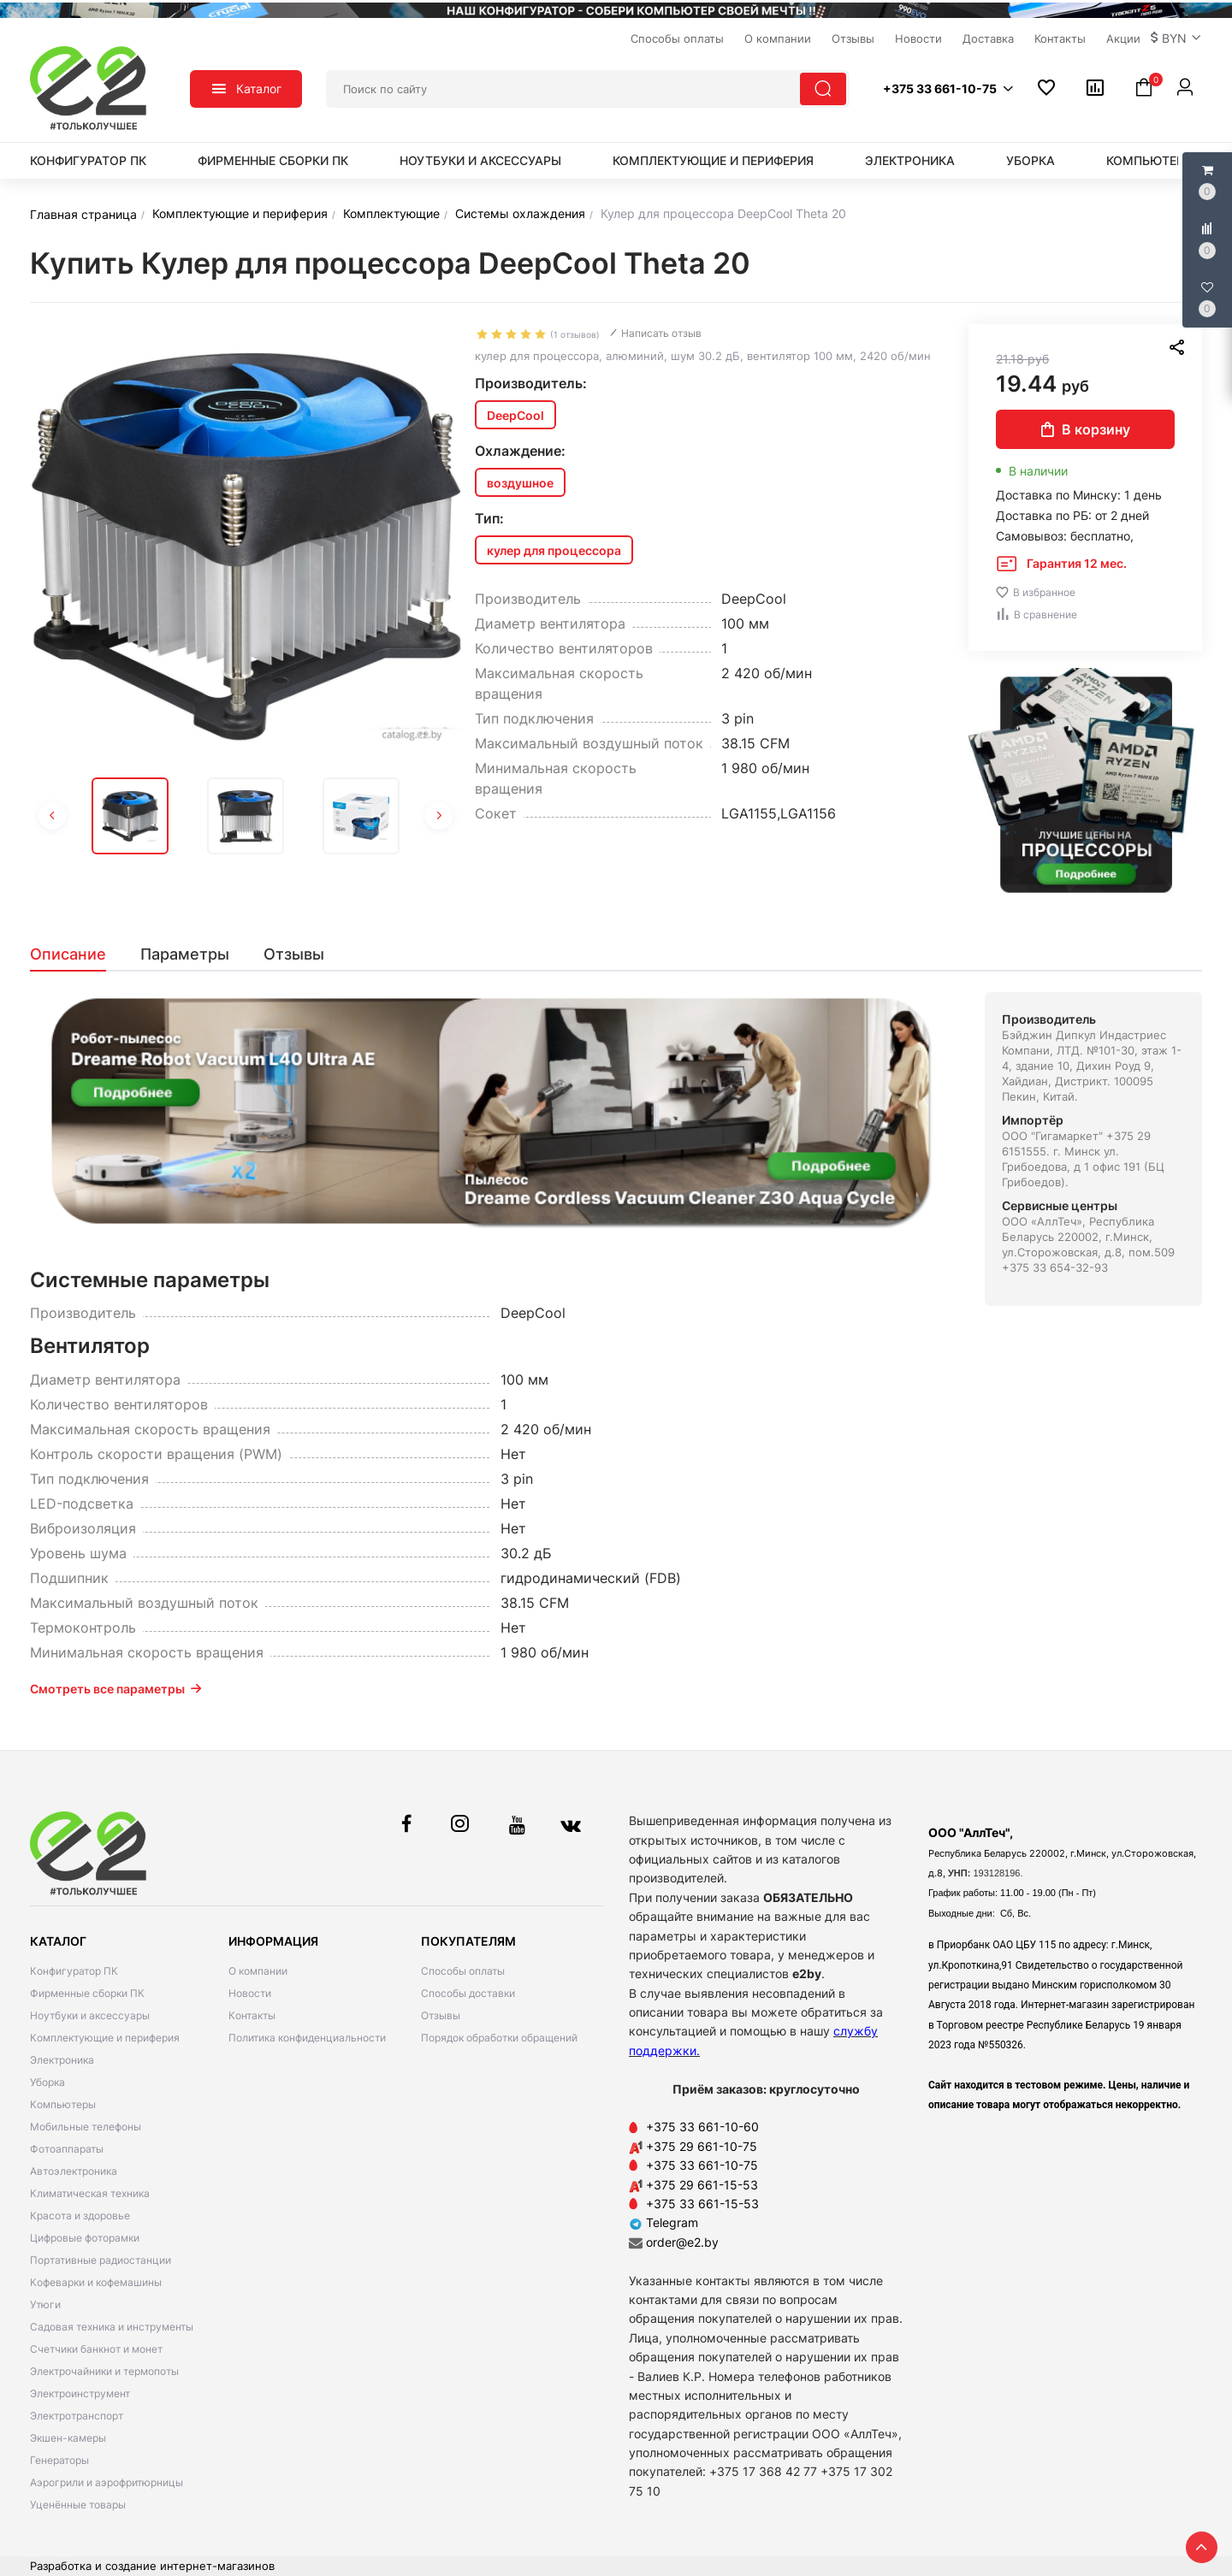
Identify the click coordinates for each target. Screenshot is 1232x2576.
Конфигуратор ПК (88, 160)
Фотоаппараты (67, 2148)
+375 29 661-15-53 (702, 2184)
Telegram (663, 2222)
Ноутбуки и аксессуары (480, 160)
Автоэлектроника (73, 2171)
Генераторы (59, 2460)
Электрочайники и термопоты (104, 2371)
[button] (1176, 38)
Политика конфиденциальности (307, 2037)
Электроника (910, 160)
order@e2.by (682, 2242)
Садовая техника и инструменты (111, 2326)
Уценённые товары (78, 2504)
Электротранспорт (76, 2415)
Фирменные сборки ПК (273, 160)
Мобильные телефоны (85, 2126)
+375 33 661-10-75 (702, 2165)
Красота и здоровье (80, 2215)
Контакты (251, 2015)
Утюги (45, 2304)
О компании (257, 1970)
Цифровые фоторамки (84, 2237)
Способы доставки (468, 1993)
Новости (249, 1993)
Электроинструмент (80, 2393)
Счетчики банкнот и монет (96, 2349)
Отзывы (440, 2015)
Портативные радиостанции (100, 2260)
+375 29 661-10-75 (701, 2146)
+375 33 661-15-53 (702, 2203)
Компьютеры (1150, 160)
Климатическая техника (90, 2193)
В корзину (1085, 429)
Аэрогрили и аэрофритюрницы (106, 2482)
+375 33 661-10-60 (702, 2126)
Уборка (1030, 160)
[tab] (76, 954)
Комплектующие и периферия (713, 160)
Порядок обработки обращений (499, 2037)
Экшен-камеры (68, 2437)
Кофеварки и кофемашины (96, 2282)
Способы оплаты (463, 1970)
